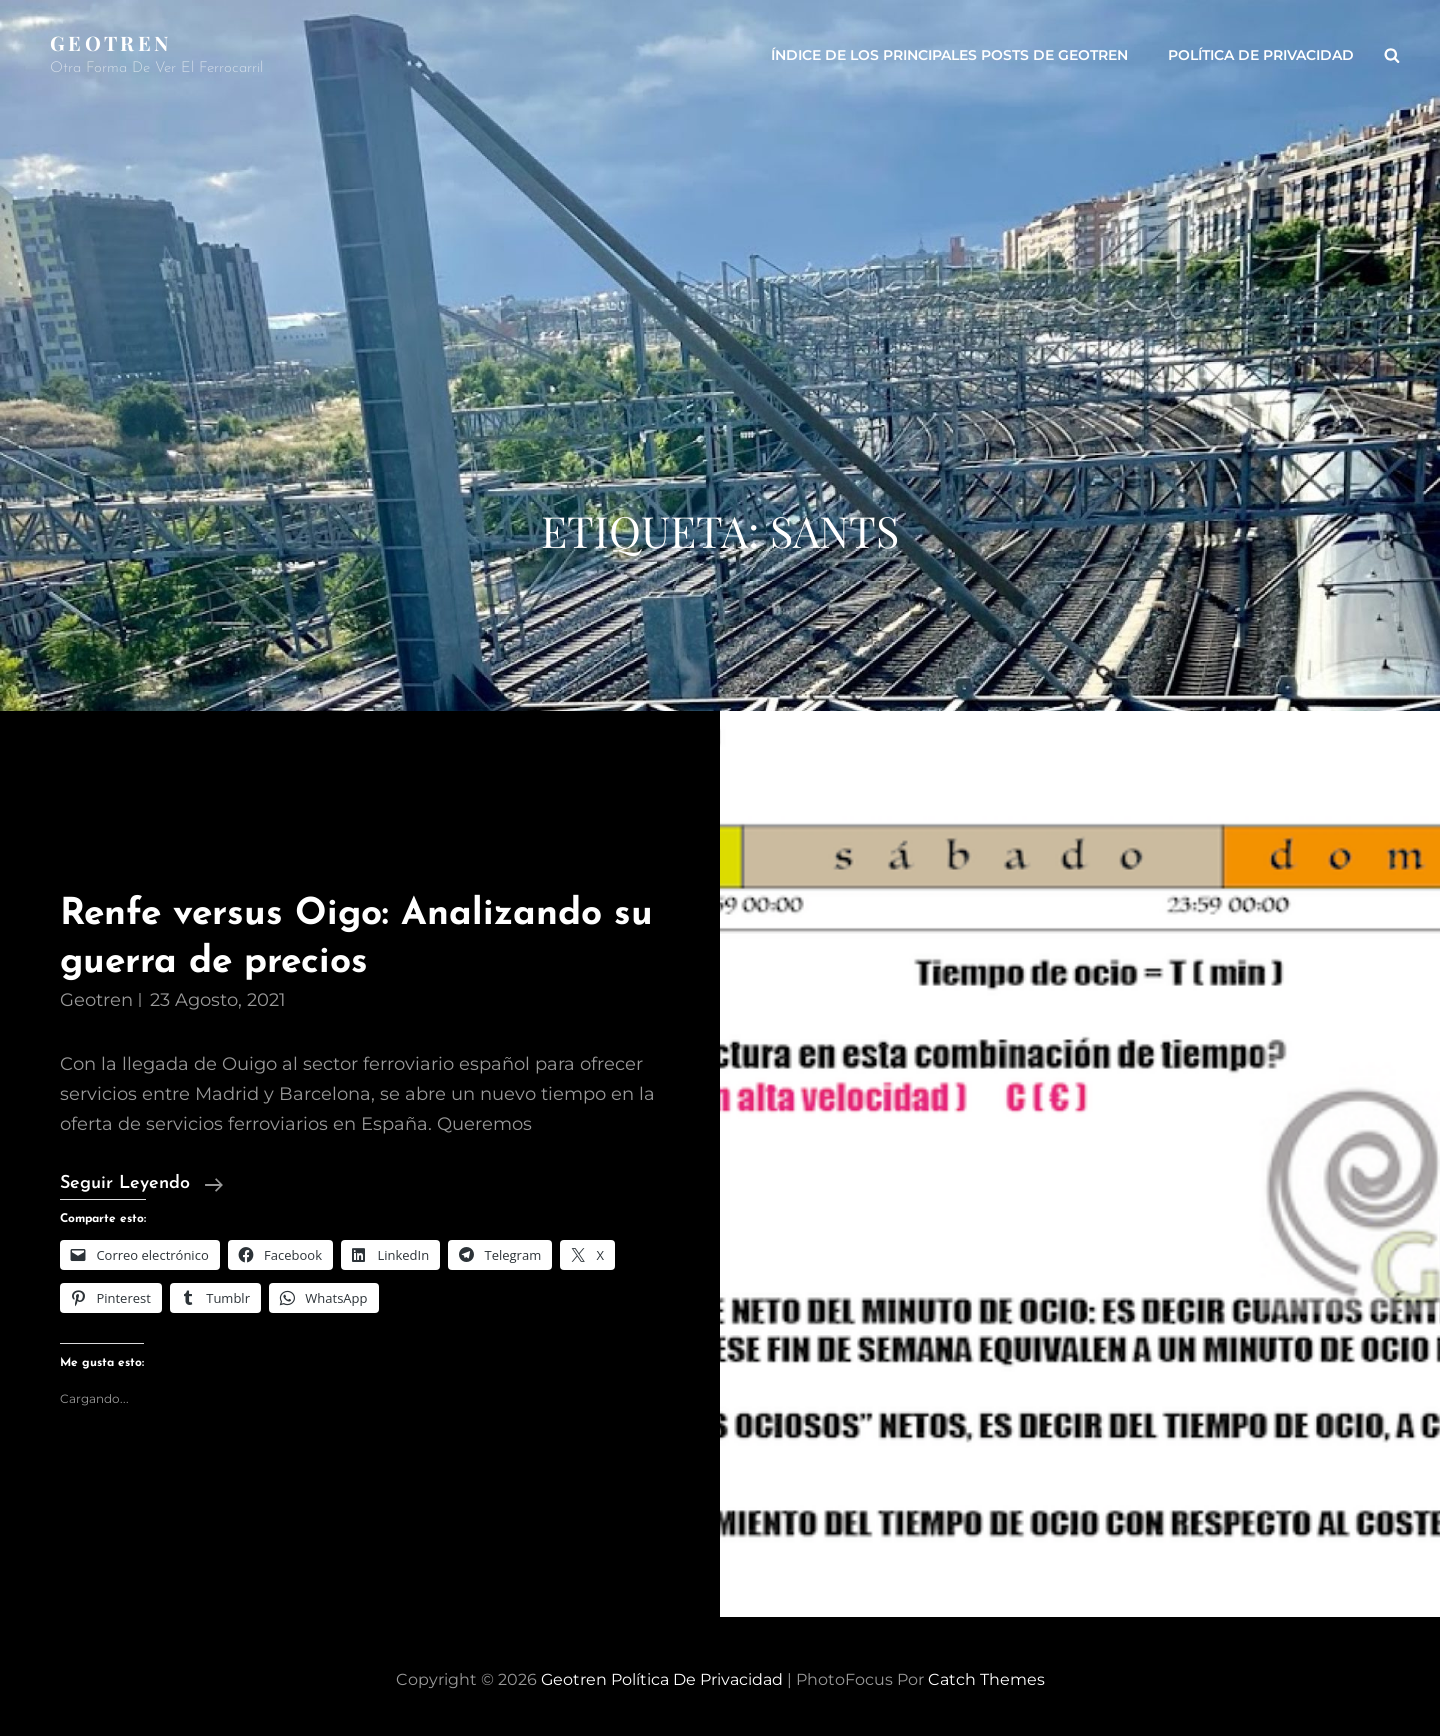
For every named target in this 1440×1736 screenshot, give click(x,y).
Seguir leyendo (141, 1184)
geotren (96, 1000)
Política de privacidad (1261, 55)
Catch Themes (986, 1679)
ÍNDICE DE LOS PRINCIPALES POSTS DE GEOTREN (949, 55)
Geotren (110, 42)
